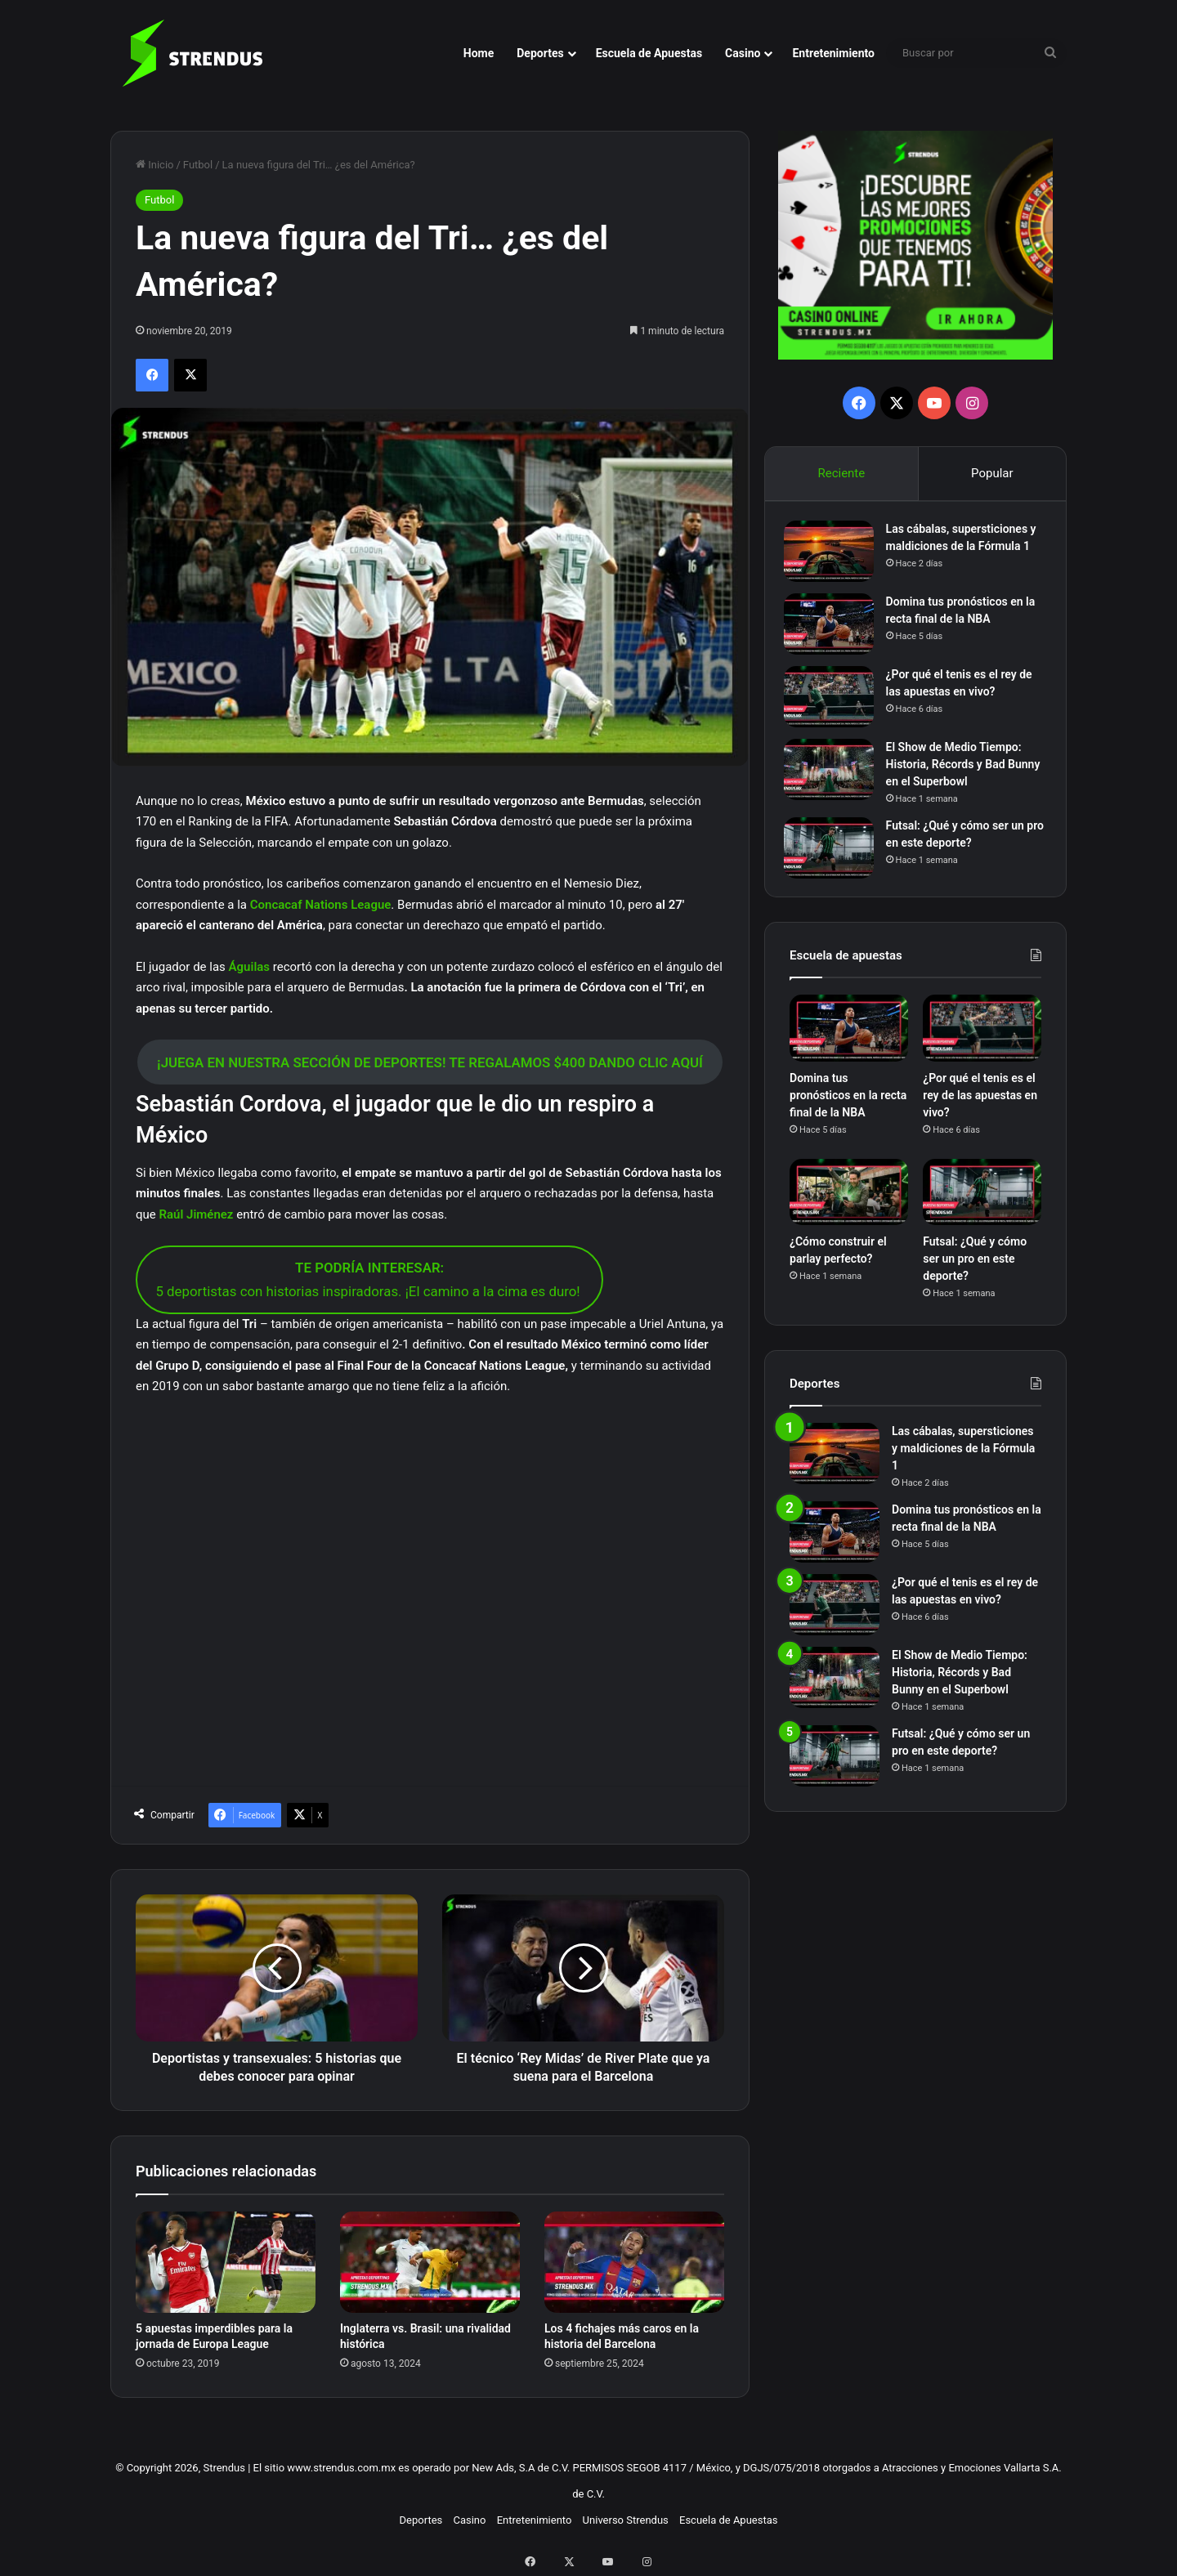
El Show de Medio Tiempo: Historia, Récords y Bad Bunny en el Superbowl (959, 775)
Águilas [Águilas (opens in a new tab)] (251, 966)
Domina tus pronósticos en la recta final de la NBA (848, 1113)
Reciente (841, 473)
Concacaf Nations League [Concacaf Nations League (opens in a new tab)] (321, 904)
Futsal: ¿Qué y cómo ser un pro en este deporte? (975, 1276)
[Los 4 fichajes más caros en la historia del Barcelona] (634, 2262)
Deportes (540, 53)
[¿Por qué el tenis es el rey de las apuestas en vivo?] (834, 708)
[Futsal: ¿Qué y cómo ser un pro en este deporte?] (834, 859)
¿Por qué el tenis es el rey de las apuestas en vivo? (980, 1113)
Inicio (154, 165)
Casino (742, 53)
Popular (992, 473)
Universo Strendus (626, 2520)
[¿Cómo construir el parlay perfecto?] (849, 1210)
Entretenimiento (833, 53)
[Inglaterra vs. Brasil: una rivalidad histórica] (430, 2262)
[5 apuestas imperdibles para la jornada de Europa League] (226, 2262)
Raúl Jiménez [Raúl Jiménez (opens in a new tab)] (196, 1214)
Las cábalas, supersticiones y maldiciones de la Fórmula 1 (963, 551)
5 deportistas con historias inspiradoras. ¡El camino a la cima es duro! (369, 1279)
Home (478, 53)
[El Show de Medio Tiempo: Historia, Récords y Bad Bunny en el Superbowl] (834, 781)
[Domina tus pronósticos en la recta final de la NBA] (834, 635)
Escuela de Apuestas (649, 53)
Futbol (198, 165)
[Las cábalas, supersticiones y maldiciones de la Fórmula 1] (834, 557)
